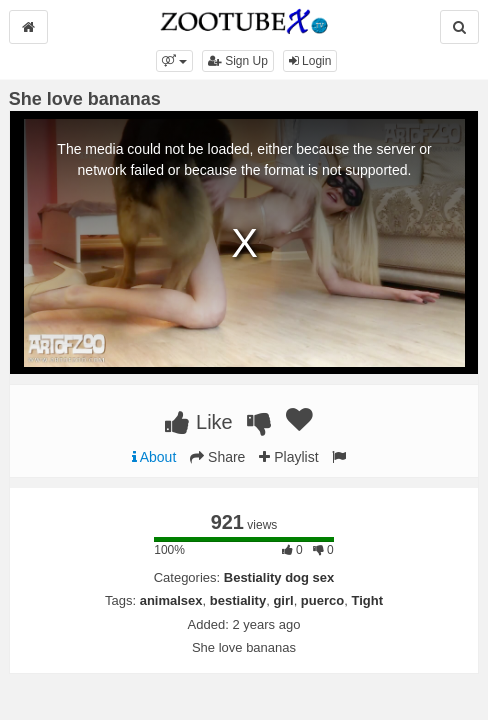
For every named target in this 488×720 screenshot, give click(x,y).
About (154, 457)
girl (283, 600)
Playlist (288, 457)
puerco (322, 600)
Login (310, 61)
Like (198, 422)
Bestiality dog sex (279, 577)
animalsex (171, 600)
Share (217, 457)
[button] (174, 61)
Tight (367, 600)
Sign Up (238, 61)
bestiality (238, 600)
